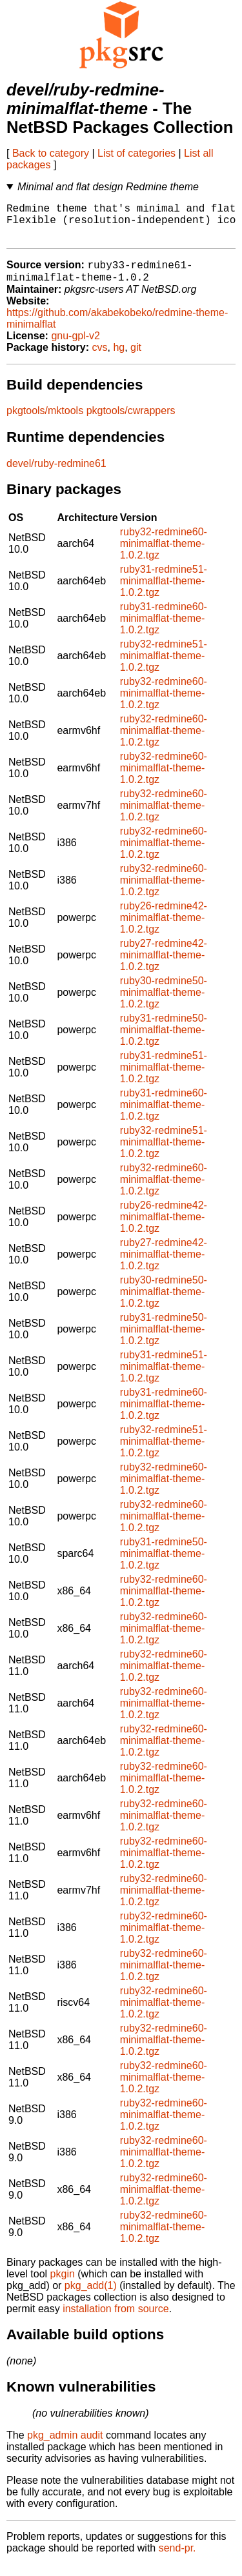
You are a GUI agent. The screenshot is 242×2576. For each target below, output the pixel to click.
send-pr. (177, 2559)
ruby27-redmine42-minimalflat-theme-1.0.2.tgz (163, 966)
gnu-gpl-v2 (75, 347)
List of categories (136, 153)
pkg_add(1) (91, 2297)
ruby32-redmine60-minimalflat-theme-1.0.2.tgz (163, 555)
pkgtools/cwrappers (131, 422)
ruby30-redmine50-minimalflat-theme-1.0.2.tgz (163, 1004)
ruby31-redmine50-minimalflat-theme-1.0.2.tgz (163, 1041)
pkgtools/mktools (44, 422)
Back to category (50, 153)
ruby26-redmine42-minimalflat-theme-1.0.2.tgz (163, 929)
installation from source (116, 2320)
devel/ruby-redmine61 (56, 475)
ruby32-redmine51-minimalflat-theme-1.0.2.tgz (163, 667)
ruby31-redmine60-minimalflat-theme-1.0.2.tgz (163, 630)
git (135, 358)
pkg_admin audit (65, 2446)
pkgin (62, 2285)
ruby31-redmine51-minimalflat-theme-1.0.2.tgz (163, 592)
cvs (100, 358)
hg (119, 358)
